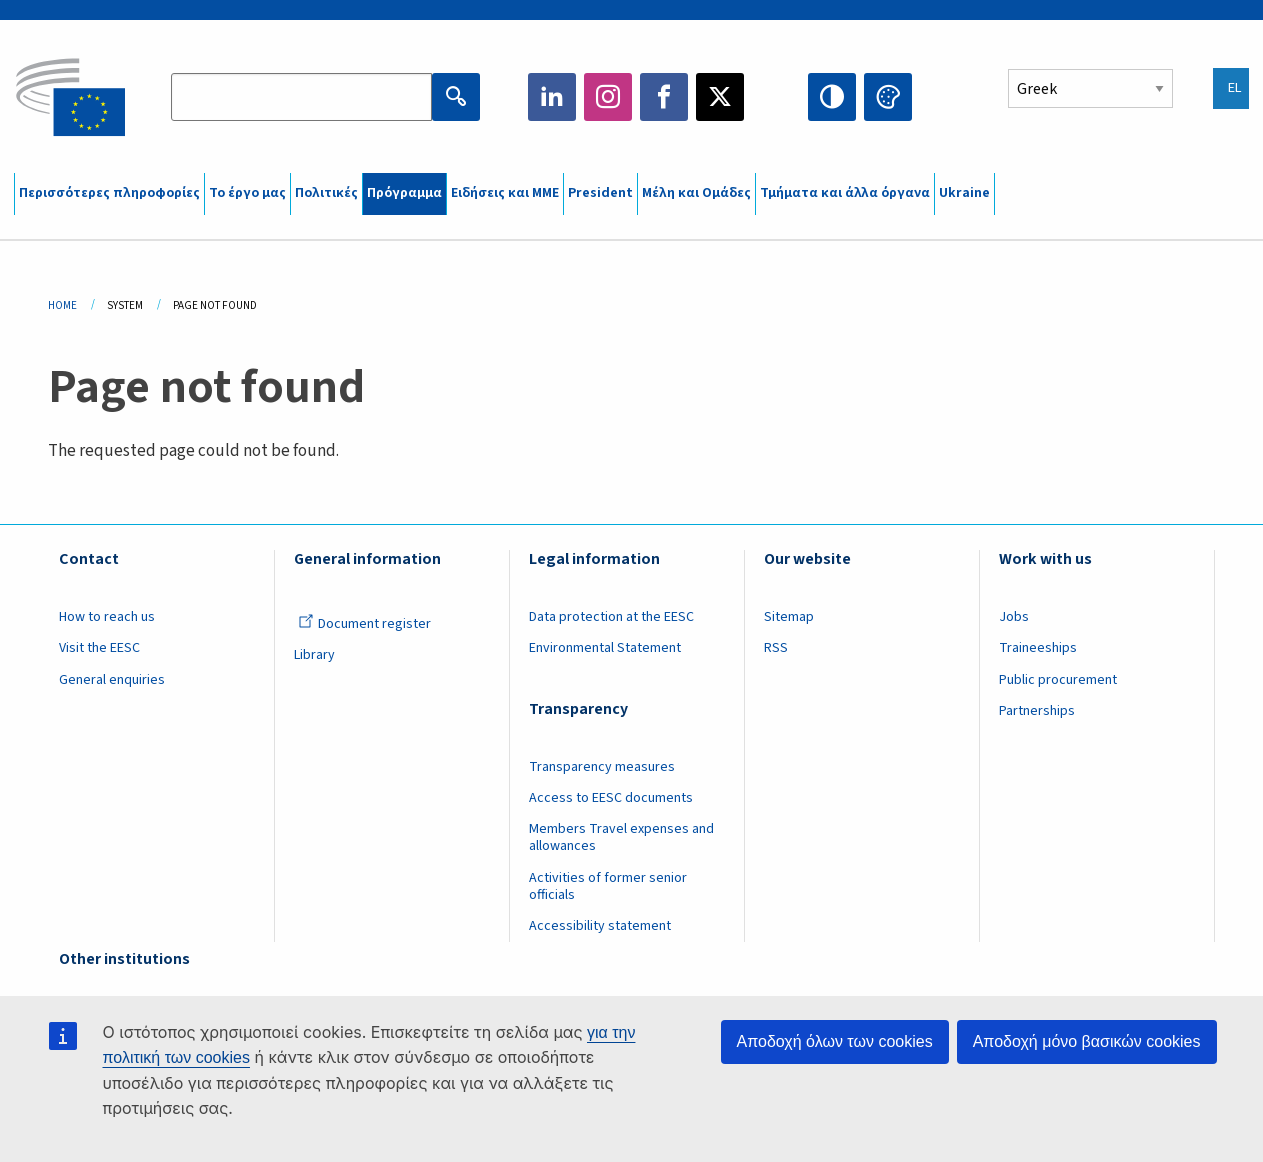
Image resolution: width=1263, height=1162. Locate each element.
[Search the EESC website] (301, 97)
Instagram (608, 97)
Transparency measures (602, 767)
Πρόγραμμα (404, 193)
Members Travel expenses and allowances (621, 837)
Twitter (720, 97)
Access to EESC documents (611, 798)
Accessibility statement (600, 926)
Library (314, 655)
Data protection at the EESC (611, 617)
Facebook (664, 97)
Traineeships (1038, 648)
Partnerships (1037, 711)
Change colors (888, 97)
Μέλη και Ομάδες (696, 193)
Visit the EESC (99, 648)
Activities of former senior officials (608, 886)
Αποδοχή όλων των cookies (835, 1041)
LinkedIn (552, 97)
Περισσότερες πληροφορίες (109, 193)
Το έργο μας (247, 193)
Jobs (1014, 617)
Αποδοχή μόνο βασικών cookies (1087, 1041)
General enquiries (112, 680)
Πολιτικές (326, 193)
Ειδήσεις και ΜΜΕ (505, 193)
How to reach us (107, 617)
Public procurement (1058, 680)
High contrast (832, 97)
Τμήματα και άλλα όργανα (845, 193)
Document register (364, 624)
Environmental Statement (605, 648)
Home (62, 305)
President (600, 193)
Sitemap (789, 617)
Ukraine (964, 193)
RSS (776, 648)
